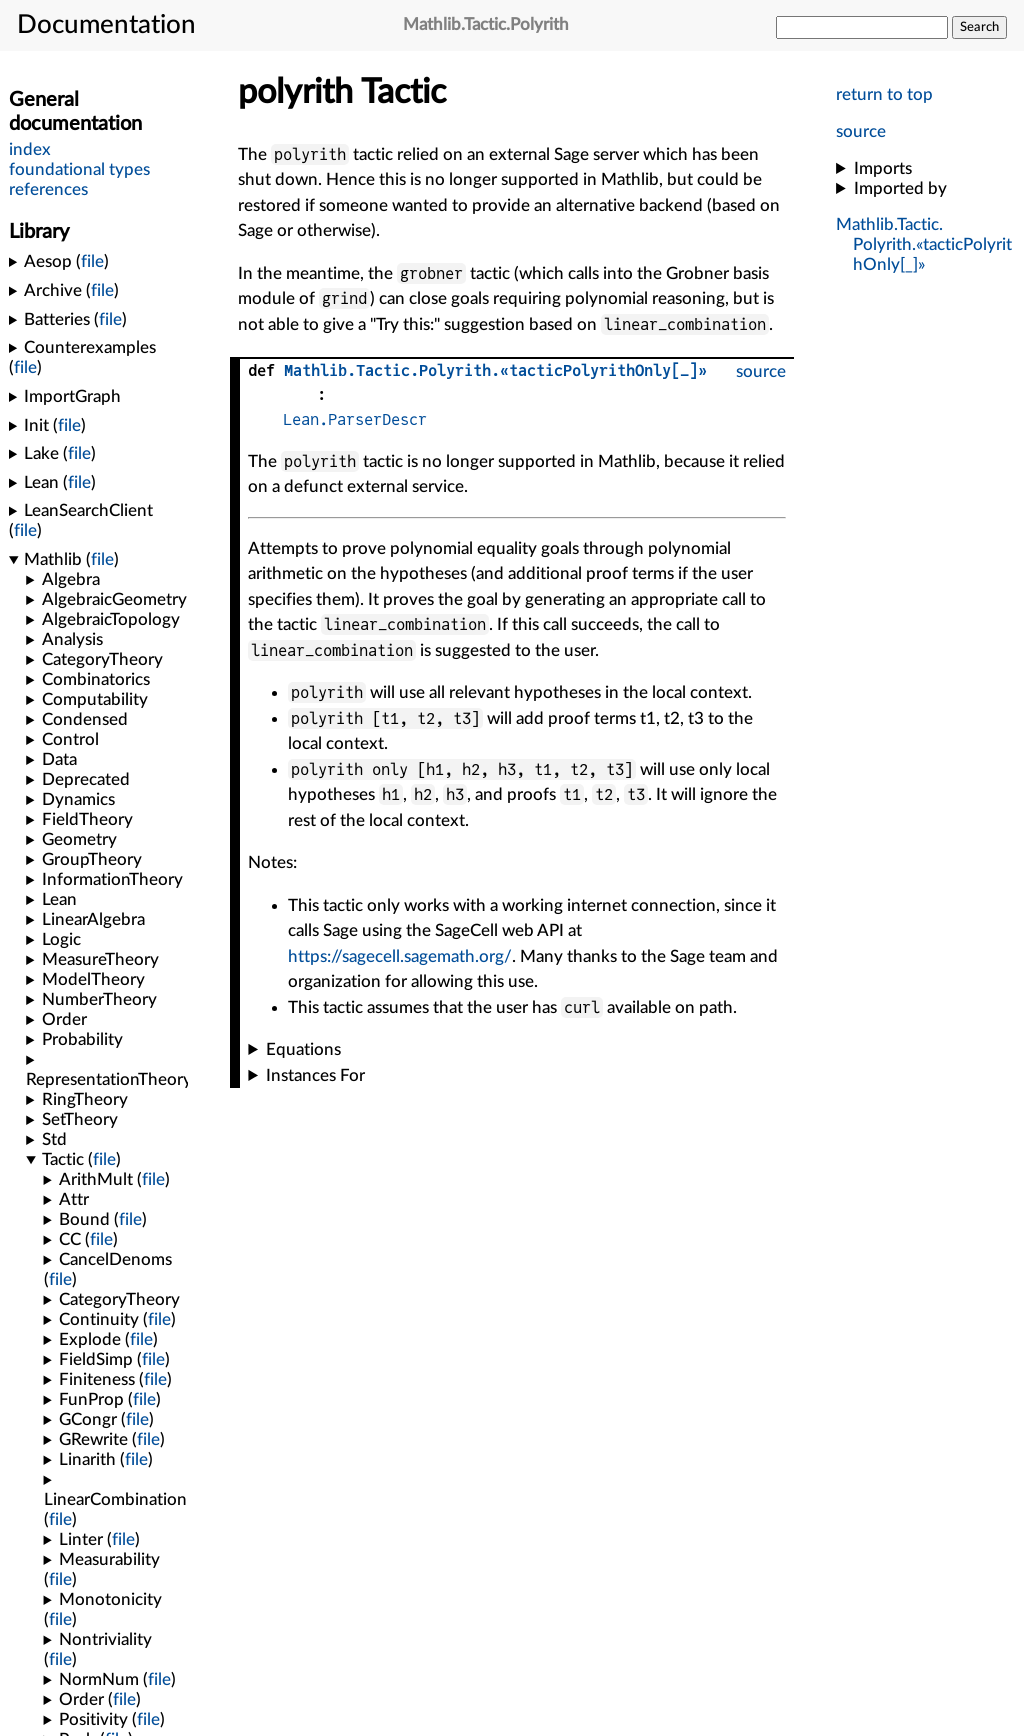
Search (979, 27)
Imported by (900, 188)
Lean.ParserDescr (355, 419)
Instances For (315, 1075)
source (861, 131)
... (924, 244)
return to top (884, 94)
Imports (883, 168)
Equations (303, 1049)
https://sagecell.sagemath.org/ (400, 956)
